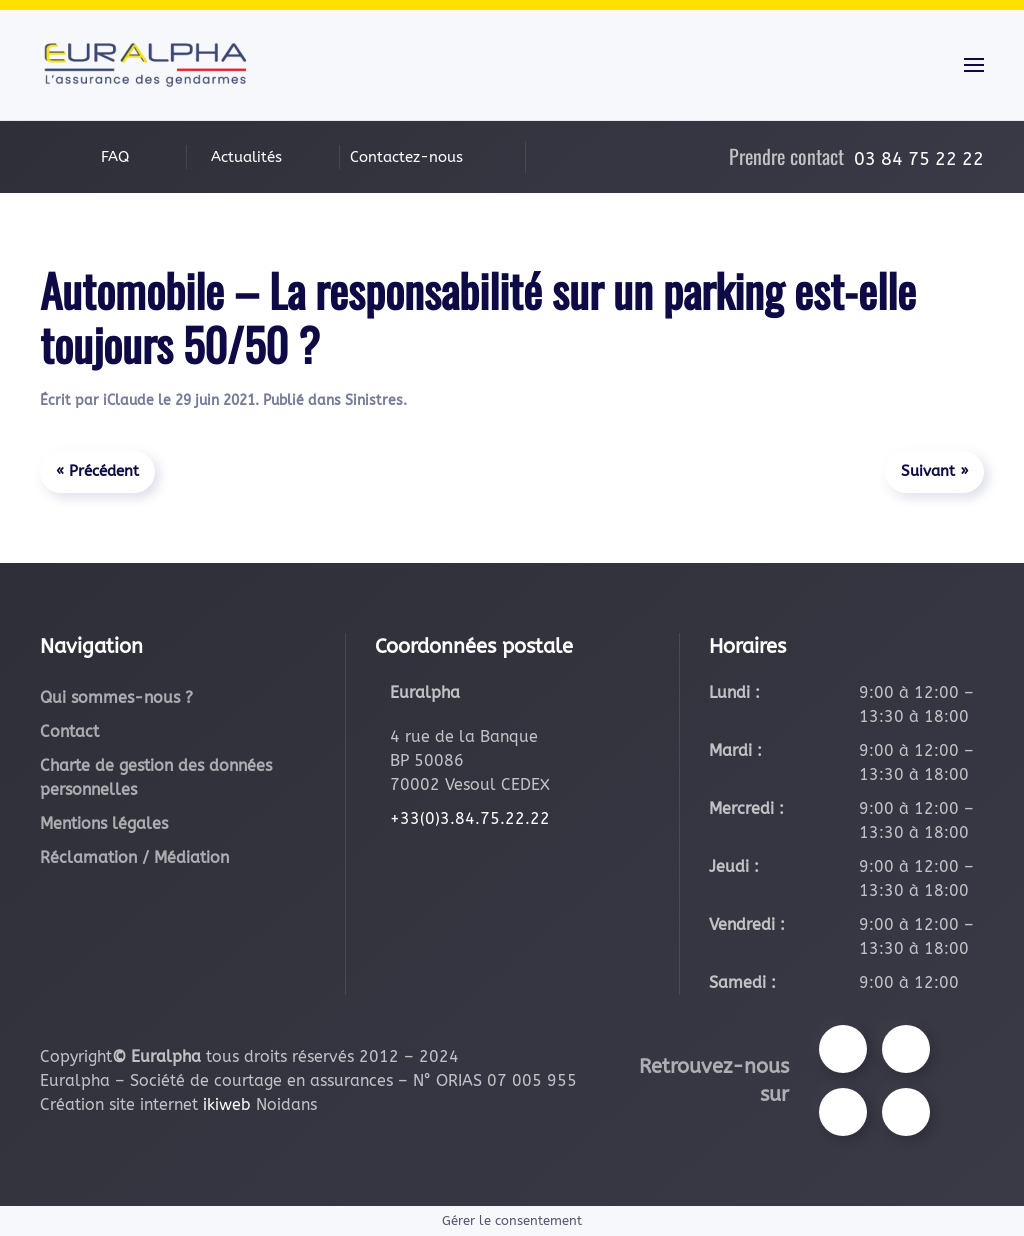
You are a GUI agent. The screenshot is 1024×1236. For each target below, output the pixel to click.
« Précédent (97, 471)
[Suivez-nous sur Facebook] (843, 1049)
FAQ (115, 157)
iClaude (128, 400)
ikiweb (227, 1104)
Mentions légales (104, 823)
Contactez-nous (406, 157)
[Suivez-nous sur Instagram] (906, 1049)
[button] (974, 65)
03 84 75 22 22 (919, 159)
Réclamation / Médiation (134, 857)
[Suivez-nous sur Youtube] (843, 1112)
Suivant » (934, 471)
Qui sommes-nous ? (116, 697)
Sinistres (374, 400)
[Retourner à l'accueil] (145, 65)
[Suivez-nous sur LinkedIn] (906, 1112)
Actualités (246, 157)
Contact (69, 731)
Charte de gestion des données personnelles (156, 777)
